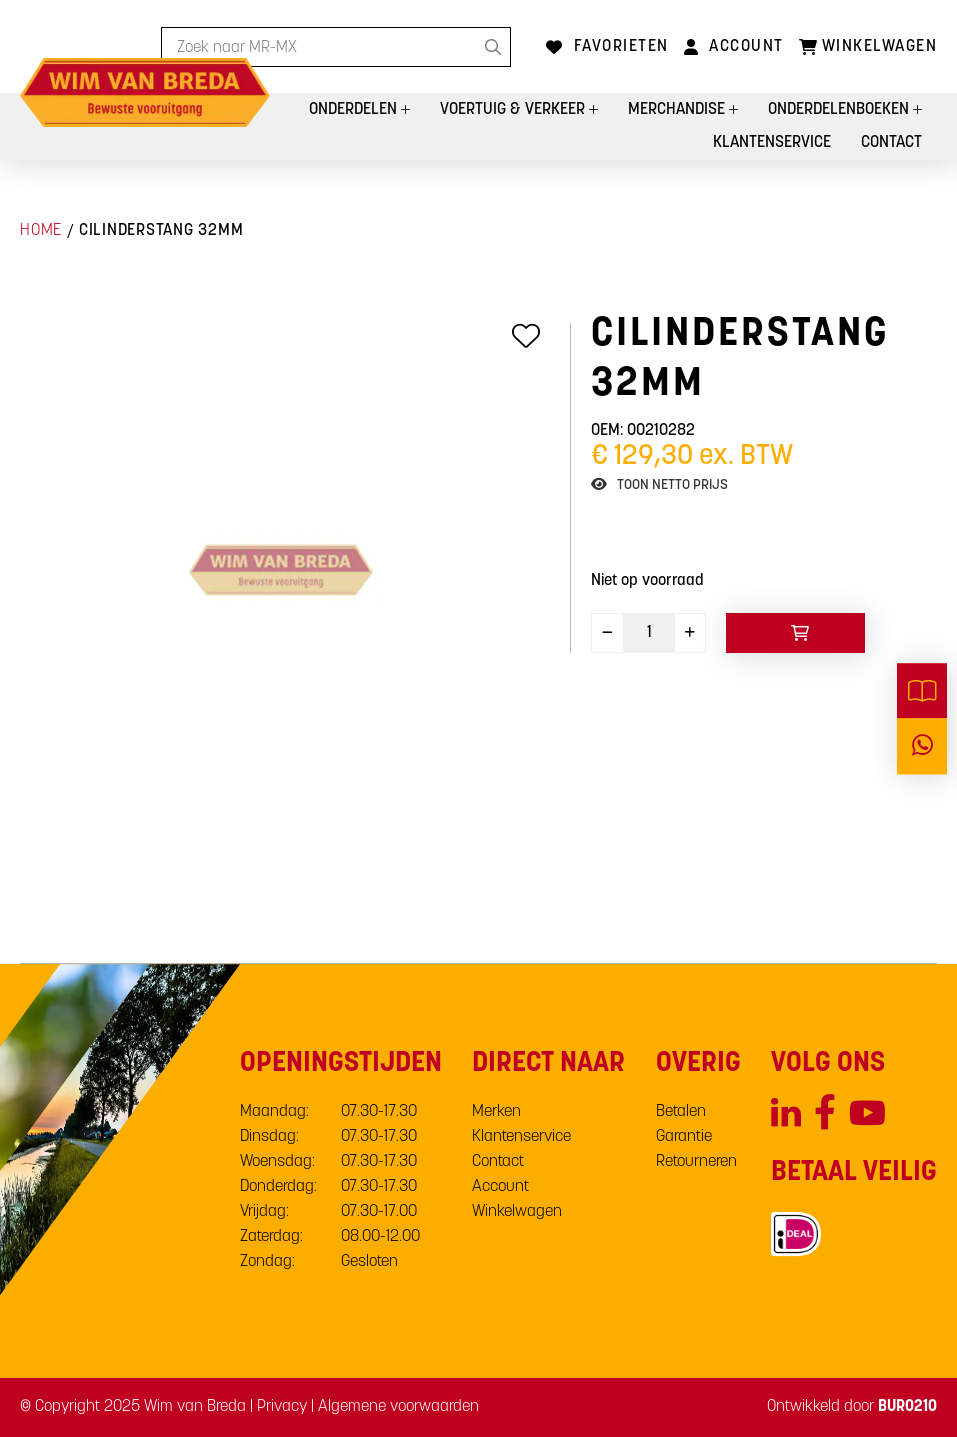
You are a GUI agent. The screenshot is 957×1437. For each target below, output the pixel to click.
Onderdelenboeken (840, 110)
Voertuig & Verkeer (514, 110)
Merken (496, 1112)
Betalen (681, 1112)
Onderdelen (355, 110)
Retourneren (696, 1162)
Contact (891, 143)
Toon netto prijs (672, 485)
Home (41, 231)
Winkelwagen (517, 1212)
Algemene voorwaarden (398, 1407)
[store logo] (145, 92)
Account (746, 47)
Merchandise (678, 110)
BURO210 (907, 1407)
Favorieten (621, 47)
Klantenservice (772, 143)
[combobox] (336, 47)
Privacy (282, 1407)
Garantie (684, 1137)
